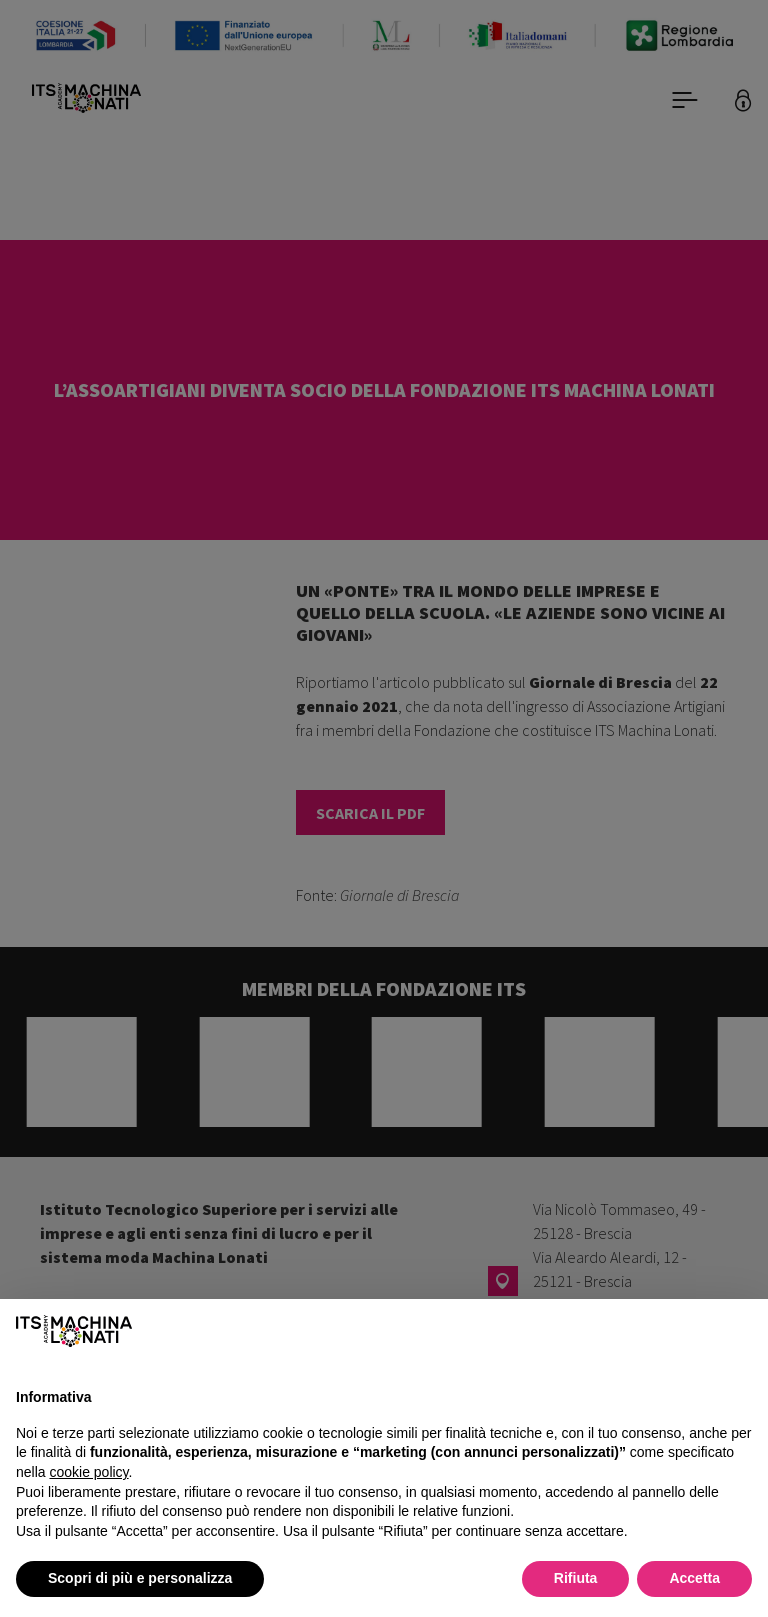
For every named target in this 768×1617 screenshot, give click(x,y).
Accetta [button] (694, 1578)
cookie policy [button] (88, 1472)
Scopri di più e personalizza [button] (140, 1578)
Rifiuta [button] (576, 1578)
